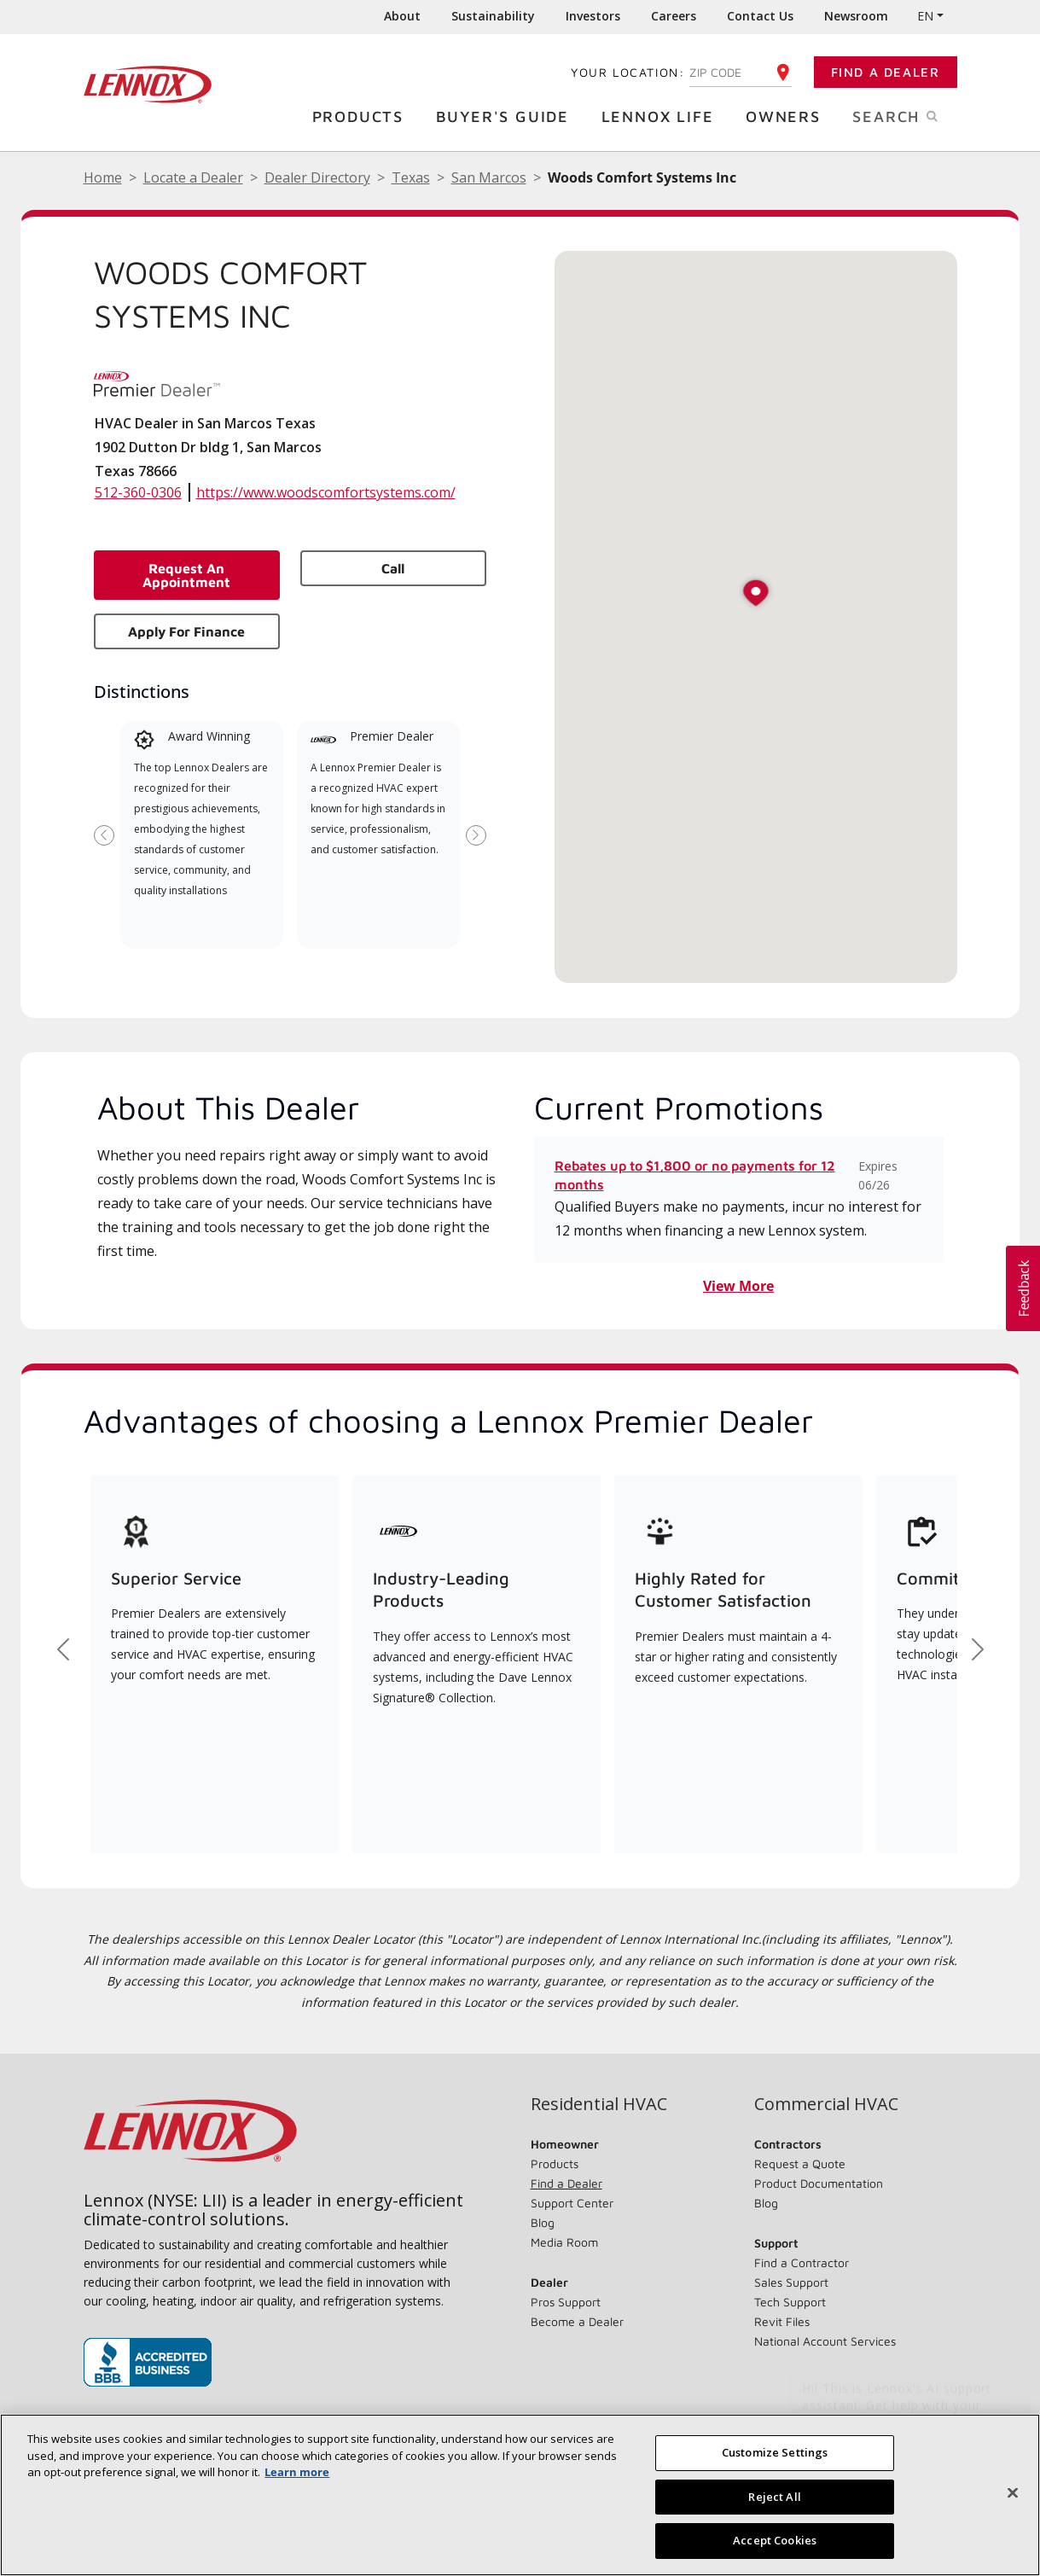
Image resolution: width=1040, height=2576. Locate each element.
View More (738, 1285)
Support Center (572, 2202)
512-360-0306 (138, 492)
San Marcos (488, 177)
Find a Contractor (801, 2262)
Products (362, 116)
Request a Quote (799, 2163)
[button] (756, 594)
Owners (787, 116)
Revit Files (782, 2321)
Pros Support (566, 2301)
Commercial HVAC (826, 2104)
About (402, 16)
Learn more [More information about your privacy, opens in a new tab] (296, 2472)
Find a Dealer (885, 72)
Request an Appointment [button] (186, 575)
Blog (543, 2222)
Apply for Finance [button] (186, 631)
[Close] (1012, 2493)
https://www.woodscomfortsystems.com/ (326, 492)
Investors (593, 16)
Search (912, 115)
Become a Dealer (577, 2321)
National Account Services (825, 2341)
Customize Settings (775, 2452)
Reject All (774, 2496)
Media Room (564, 2242)
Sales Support (791, 2282)
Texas (411, 177)
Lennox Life (662, 116)
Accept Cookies (774, 2540)
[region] (520, 2495)
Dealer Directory (317, 177)
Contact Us (760, 16)
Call (392, 568)
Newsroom (856, 16)
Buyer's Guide (507, 116)
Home (103, 177)
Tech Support (790, 2301)
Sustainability (493, 16)
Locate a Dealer (193, 177)
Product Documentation (818, 2183)
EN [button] (925, 16)
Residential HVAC (599, 2104)
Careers (673, 16)
